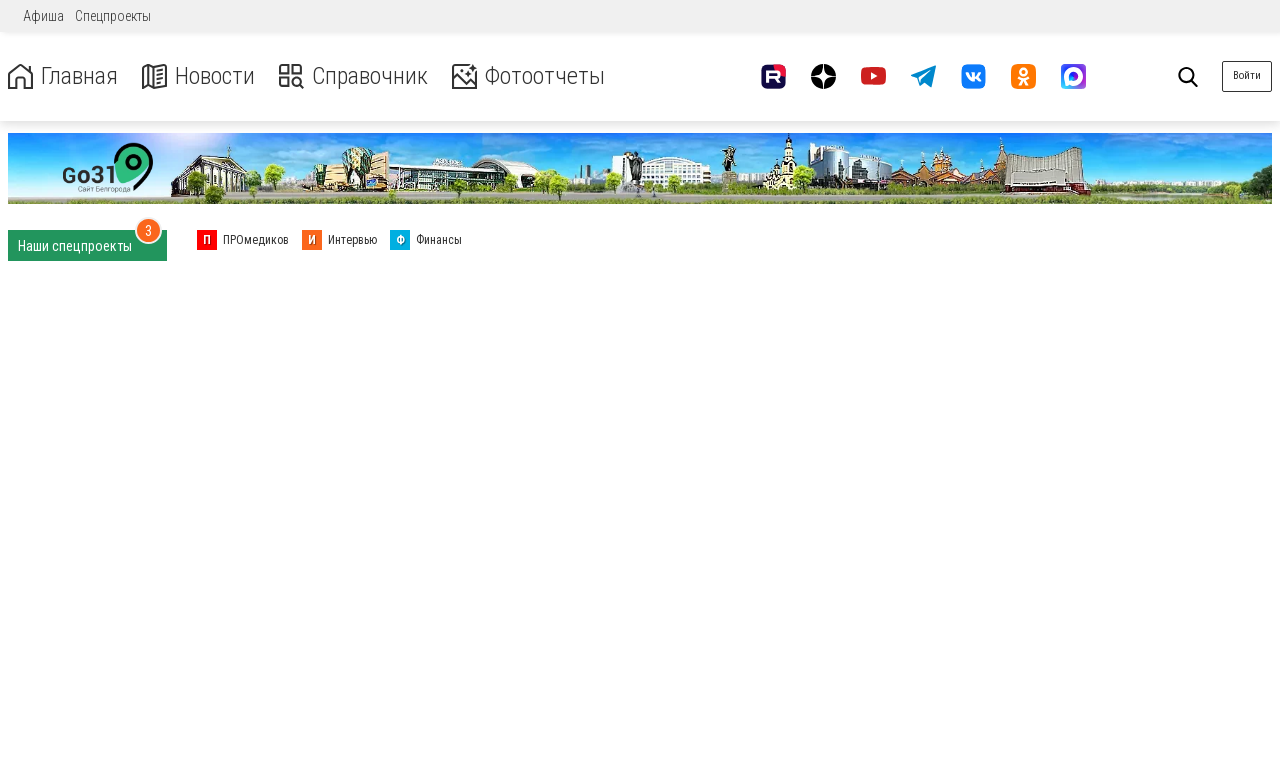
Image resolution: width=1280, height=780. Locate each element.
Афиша (43, 16)
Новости (198, 76)
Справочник (353, 76)
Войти (1247, 75)
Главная (63, 76)
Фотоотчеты (528, 76)
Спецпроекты (113, 16)
